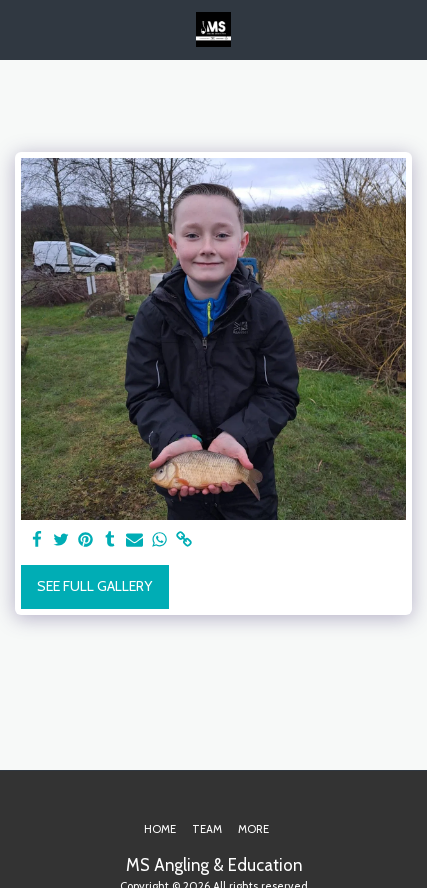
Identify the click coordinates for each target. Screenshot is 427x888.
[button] (22, 29)
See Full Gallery (94, 586)
